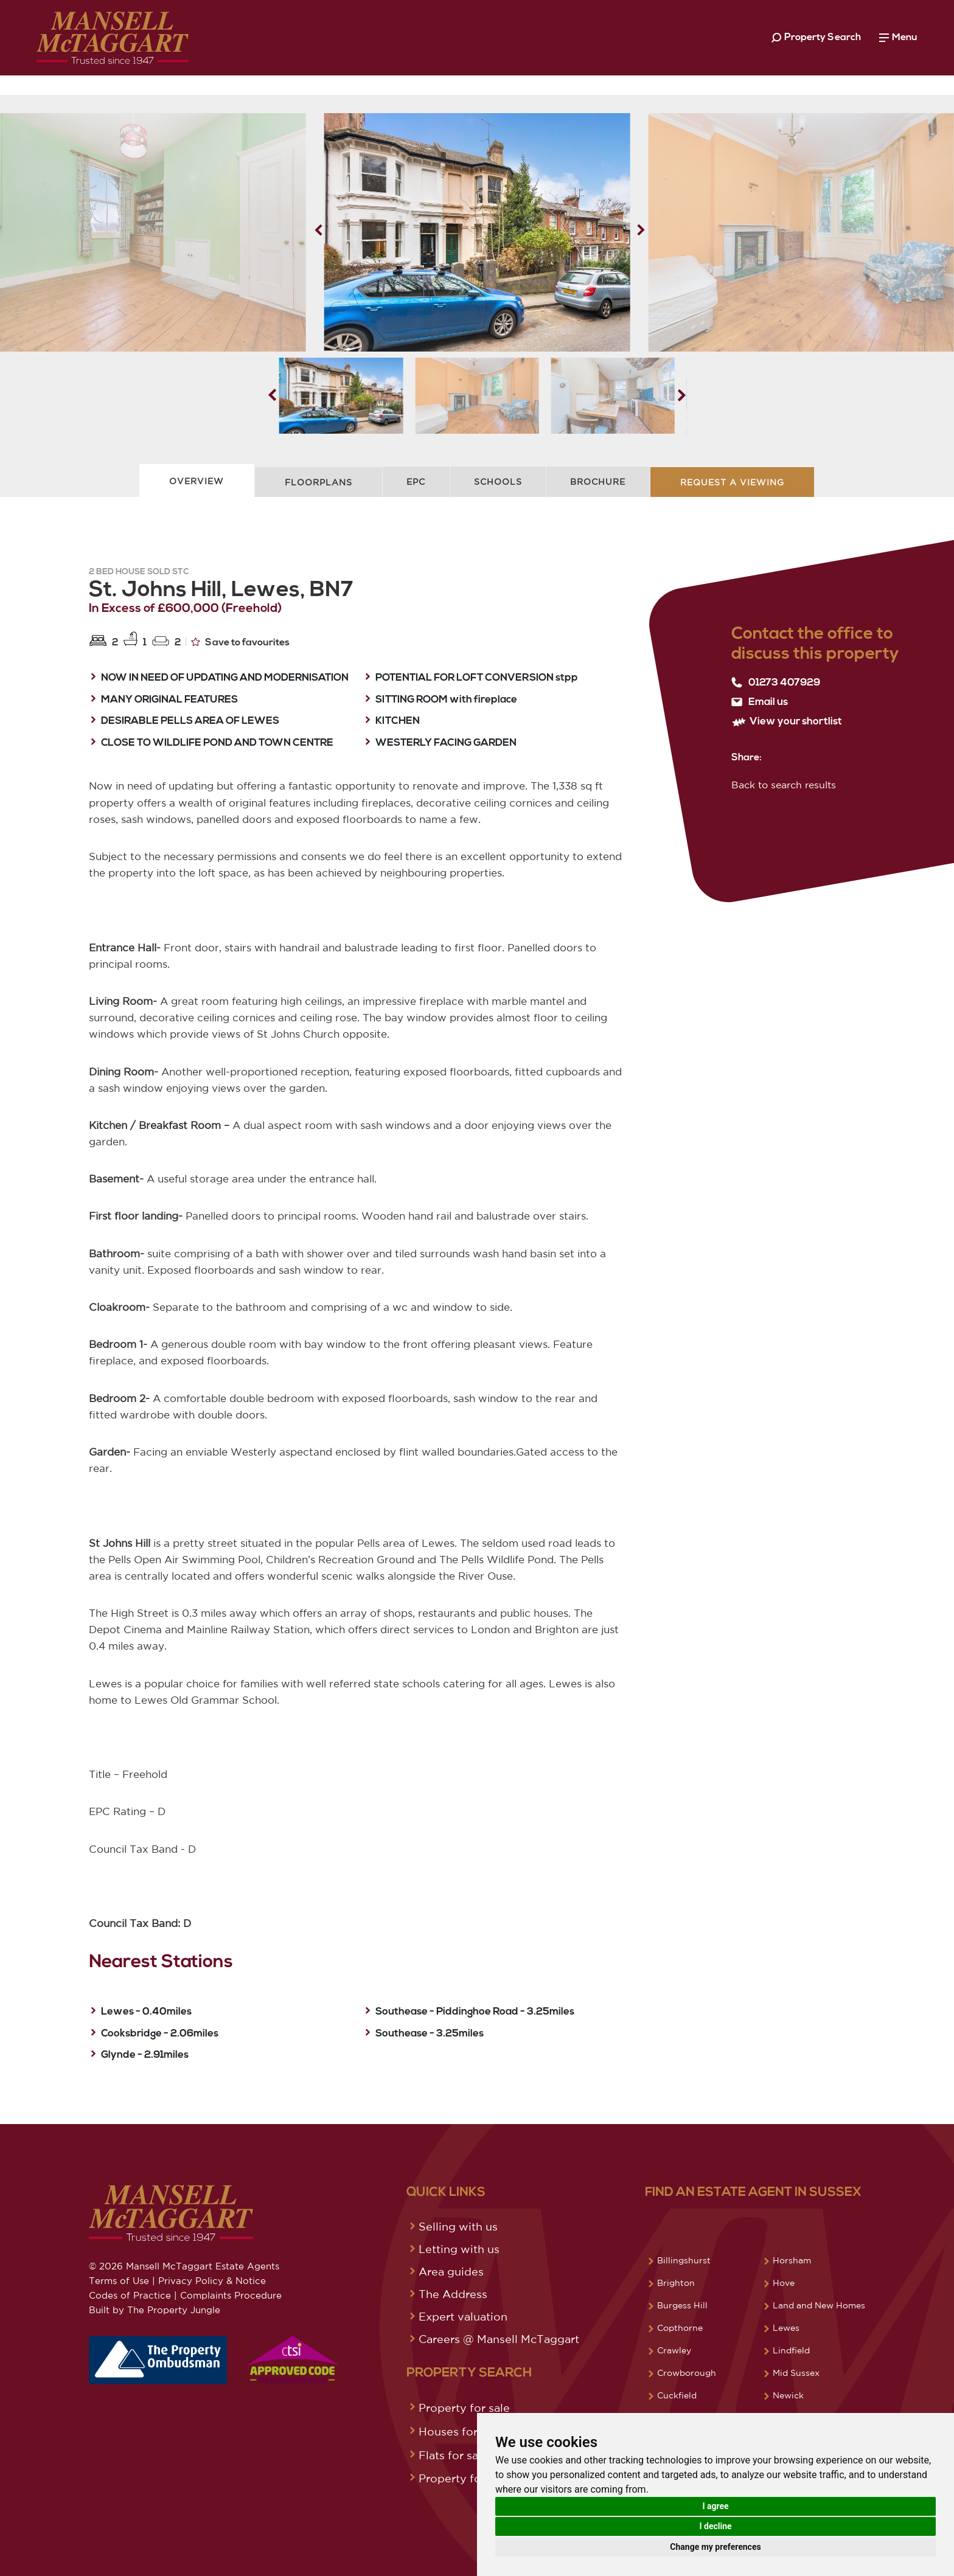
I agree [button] (715, 2506)
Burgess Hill (682, 2305)
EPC (415, 482)
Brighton (676, 2283)
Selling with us (458, 2226)
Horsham (792, 2260)
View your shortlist (786, 722)
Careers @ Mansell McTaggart (499, 2339)
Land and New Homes (819, 2305)
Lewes (786, 2328)
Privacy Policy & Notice (212, 2281)
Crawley (674, 2350)
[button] (641, 230)
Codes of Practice (130, 2295)
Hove (784, 2283)
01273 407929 (775, 682)
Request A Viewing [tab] (732, 482)
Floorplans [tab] (318, 482)
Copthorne (680, 2328)
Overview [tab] (196, 481)
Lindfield (791, 2350)
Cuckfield (677, 2395)
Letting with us (459, 2249)
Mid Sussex (796, 2373)
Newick (788, 2395)
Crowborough (686, 2373)
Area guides (451, 2271)
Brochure (597, 482)
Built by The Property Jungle (154, 2310)
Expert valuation (463, 2316)
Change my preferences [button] (715, 2547)
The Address (453, 2294)
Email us (759, 702)
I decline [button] (715, 2526)
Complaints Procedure (231, 2295)
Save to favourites (240, 641)
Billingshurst (684, 2260)
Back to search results (783, 784)
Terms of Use (119, 2281)
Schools (498, 482)
